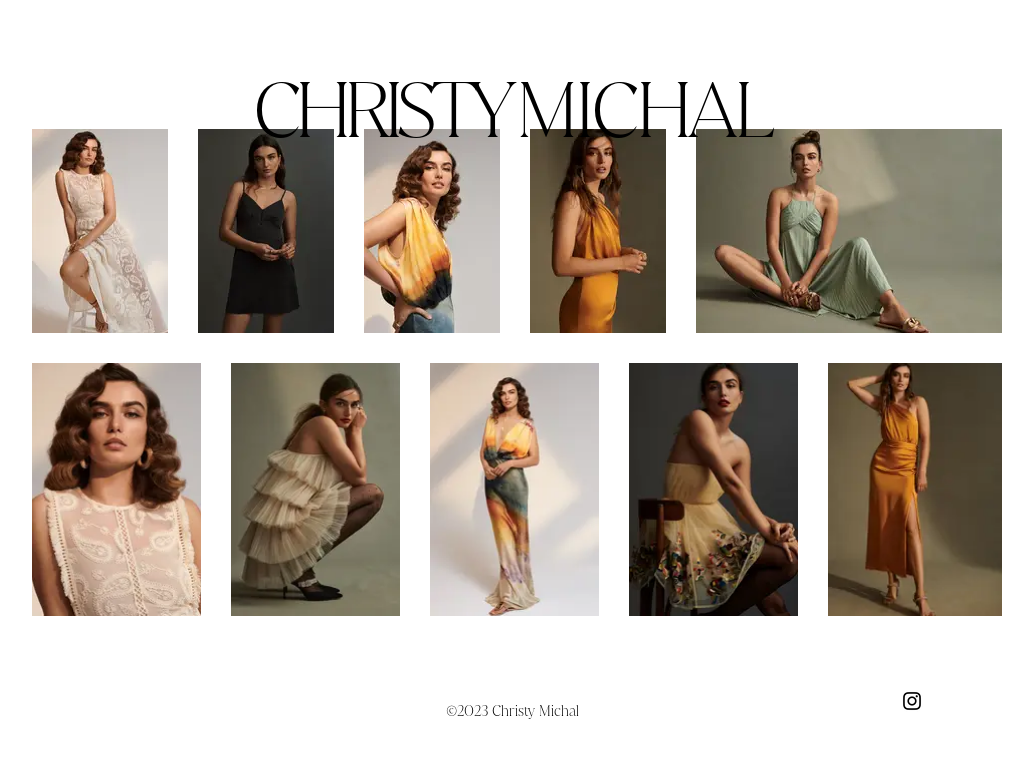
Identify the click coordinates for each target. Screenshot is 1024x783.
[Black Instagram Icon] (912, 701)
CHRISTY (512, 110)
